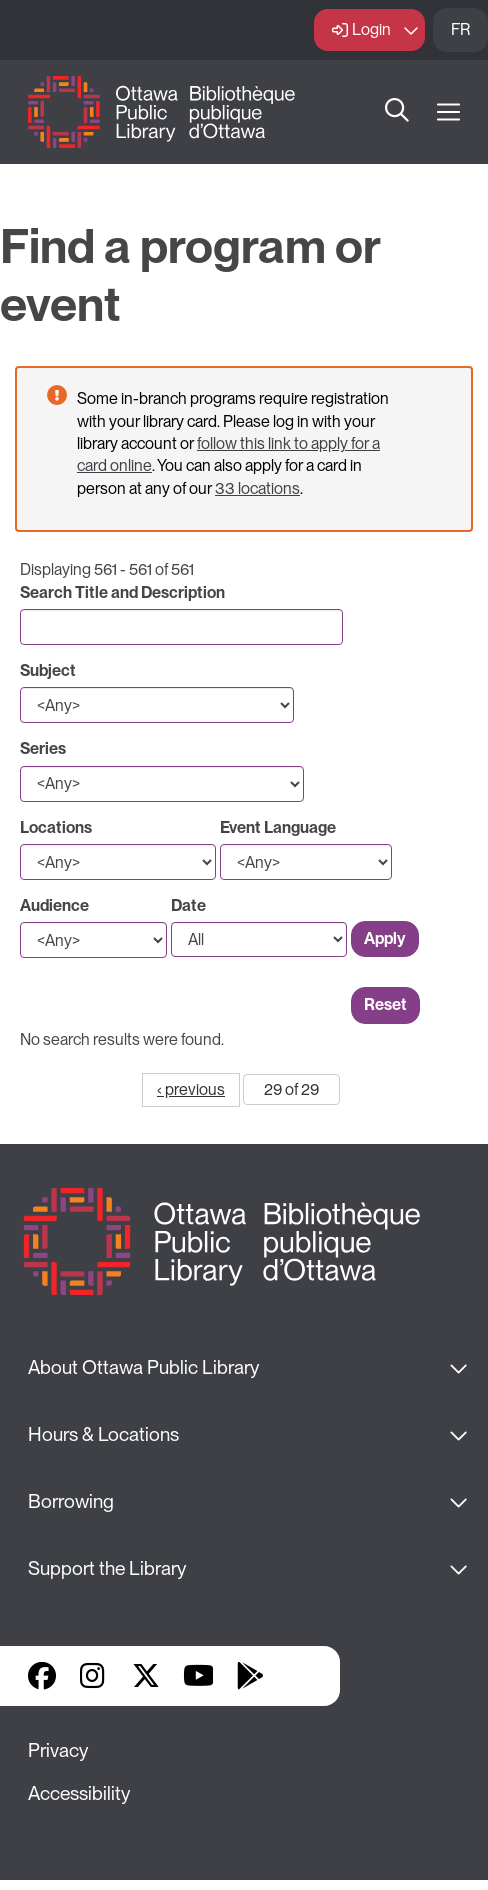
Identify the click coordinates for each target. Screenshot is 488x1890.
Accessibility (79, 1793)
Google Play (250, 1676)
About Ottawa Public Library (143, 1367)
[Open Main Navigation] (448, 112)
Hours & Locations (103, 1434)
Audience (54, 905)
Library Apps (302, 1676)
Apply (385, 938)
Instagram (94, 1676)
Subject (48, 670)
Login (371, 29)
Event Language (278, 827)
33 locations (257, 488)
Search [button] (397, 112)
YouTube (198, 1676)
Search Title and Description (122, 592)
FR (460, 29)
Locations (56, 827)
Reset (385, 1004)
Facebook (42, 1676)
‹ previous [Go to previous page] (191, 1089)
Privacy (58, 1750)
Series (43, 748)
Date (188, 905)
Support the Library (107, 1568)
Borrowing (71, 1501)
